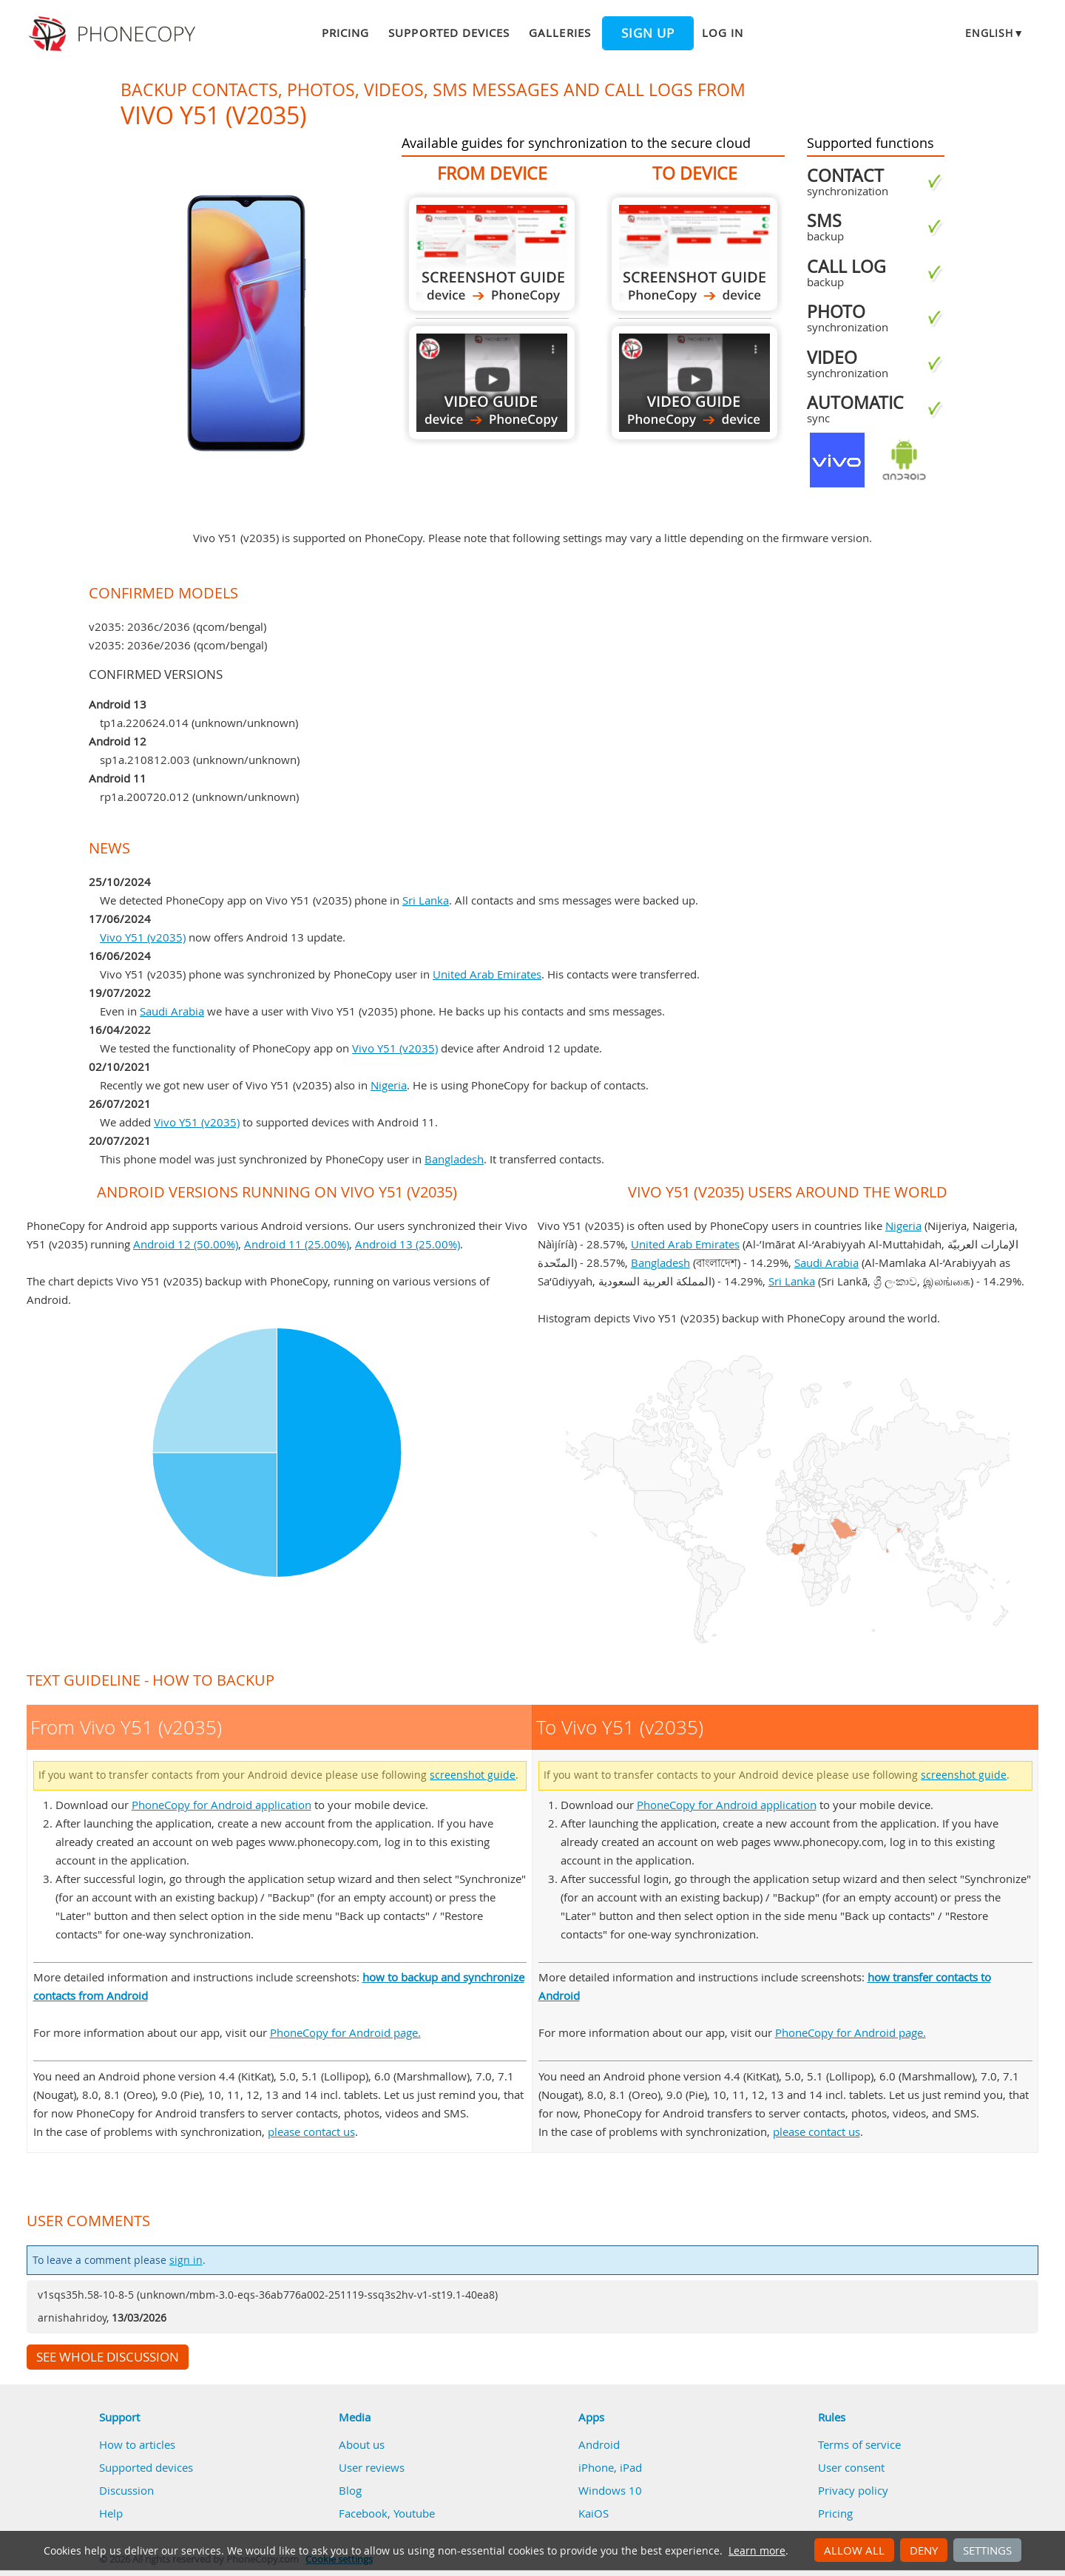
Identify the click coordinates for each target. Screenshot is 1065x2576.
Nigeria (389, 1085)
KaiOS (593, 2513)
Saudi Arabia (172, 1011)
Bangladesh (454, 1159)
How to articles (137, 2444)
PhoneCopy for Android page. (345, 2032)
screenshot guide (472, 1775)
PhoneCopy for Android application (221, 1804)
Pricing (345, 32)
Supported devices (449, 32)
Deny (924, 2550)
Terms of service (859, 2444)
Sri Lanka (425, 900)
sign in (186, 2260)
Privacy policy (853, 2490)
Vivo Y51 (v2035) (143, 937)
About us (362, 2444)
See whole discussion (107, 2357)
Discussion (126, 2490)
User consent (851, 2467)
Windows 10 (610, 2490)
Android (599, 2444)
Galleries (559, 32)
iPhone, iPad (610, 2467)
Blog (350, 2490)
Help (111, 2513)
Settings (987, 2550)
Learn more (756, 2551)
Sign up (647, 33)
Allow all (854, 2550)
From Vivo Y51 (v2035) (492, 254)
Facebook (363, 2513)
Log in (722, 32)
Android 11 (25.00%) (296, 1244)
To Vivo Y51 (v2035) (694, 254)
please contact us (311, 2131)
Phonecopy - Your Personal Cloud (114, 34)
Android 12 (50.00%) (185, 1244)
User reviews (372, 2467)
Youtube (414, 2513)
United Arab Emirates (487, 974)
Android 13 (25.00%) (407, 1244)
